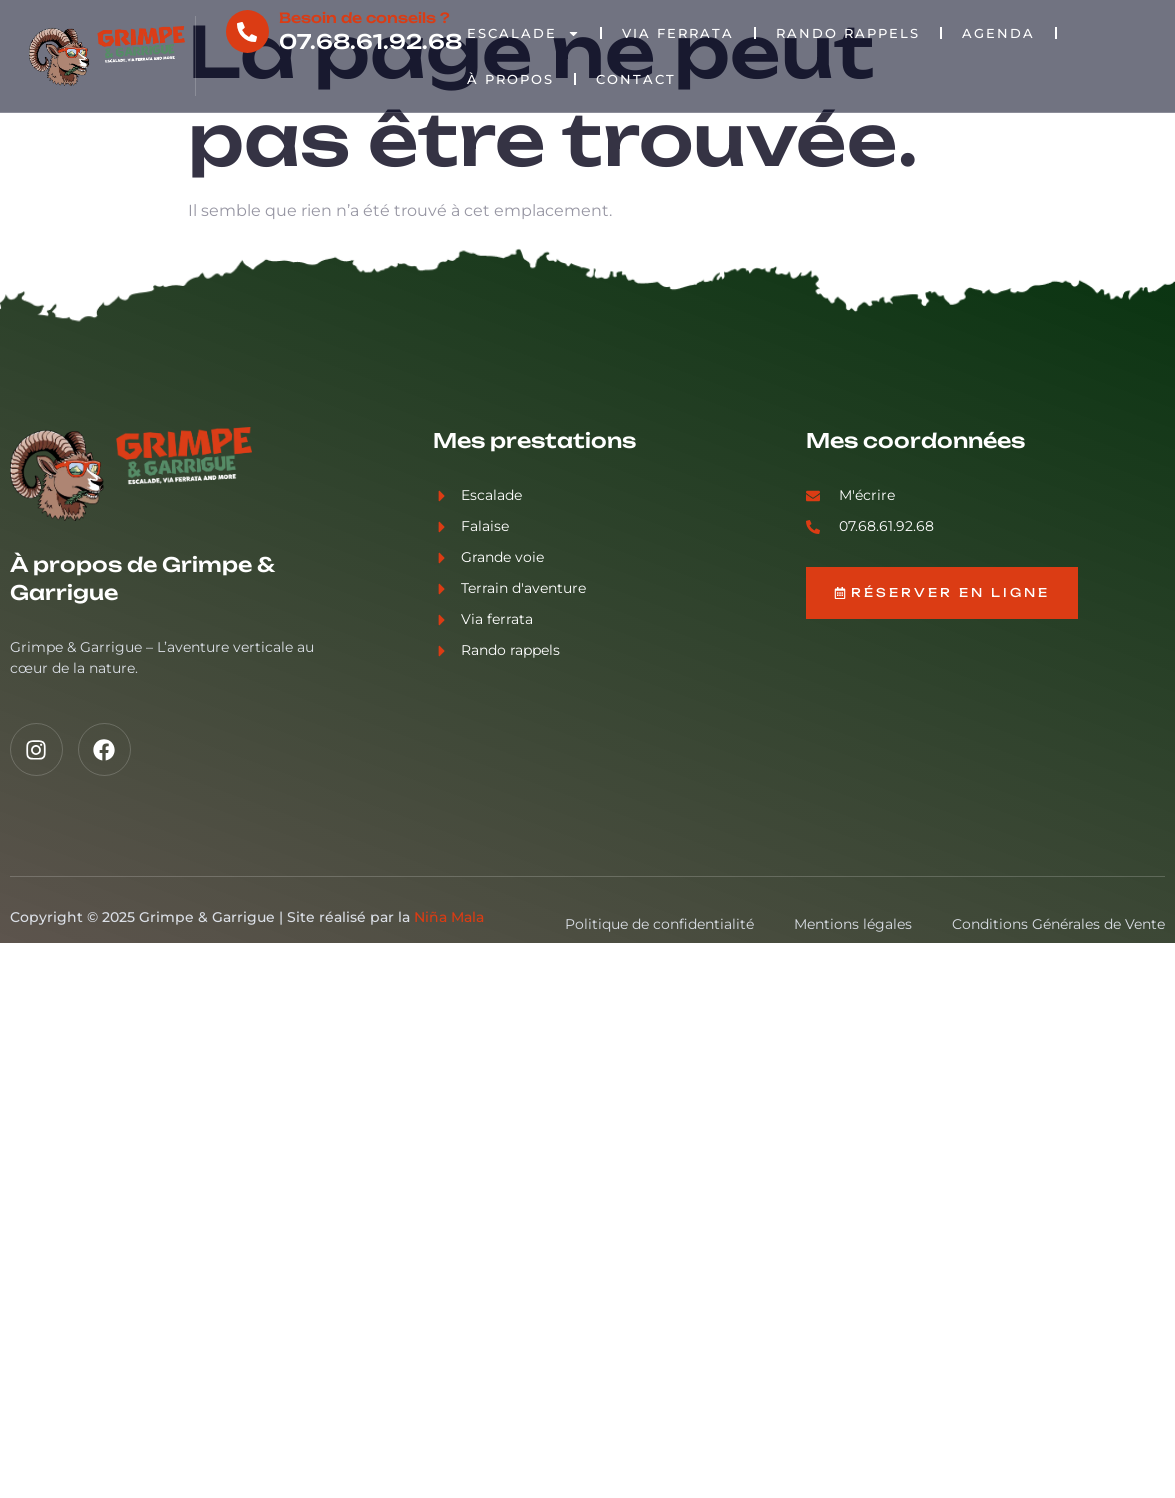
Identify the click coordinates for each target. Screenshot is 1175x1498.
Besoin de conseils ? (363, 17)
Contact (636, 79)
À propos (510, 79)
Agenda (998, 33)
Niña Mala (449, 917)
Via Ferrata (678, 33)
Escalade (523, 33)
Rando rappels (848, 33)
